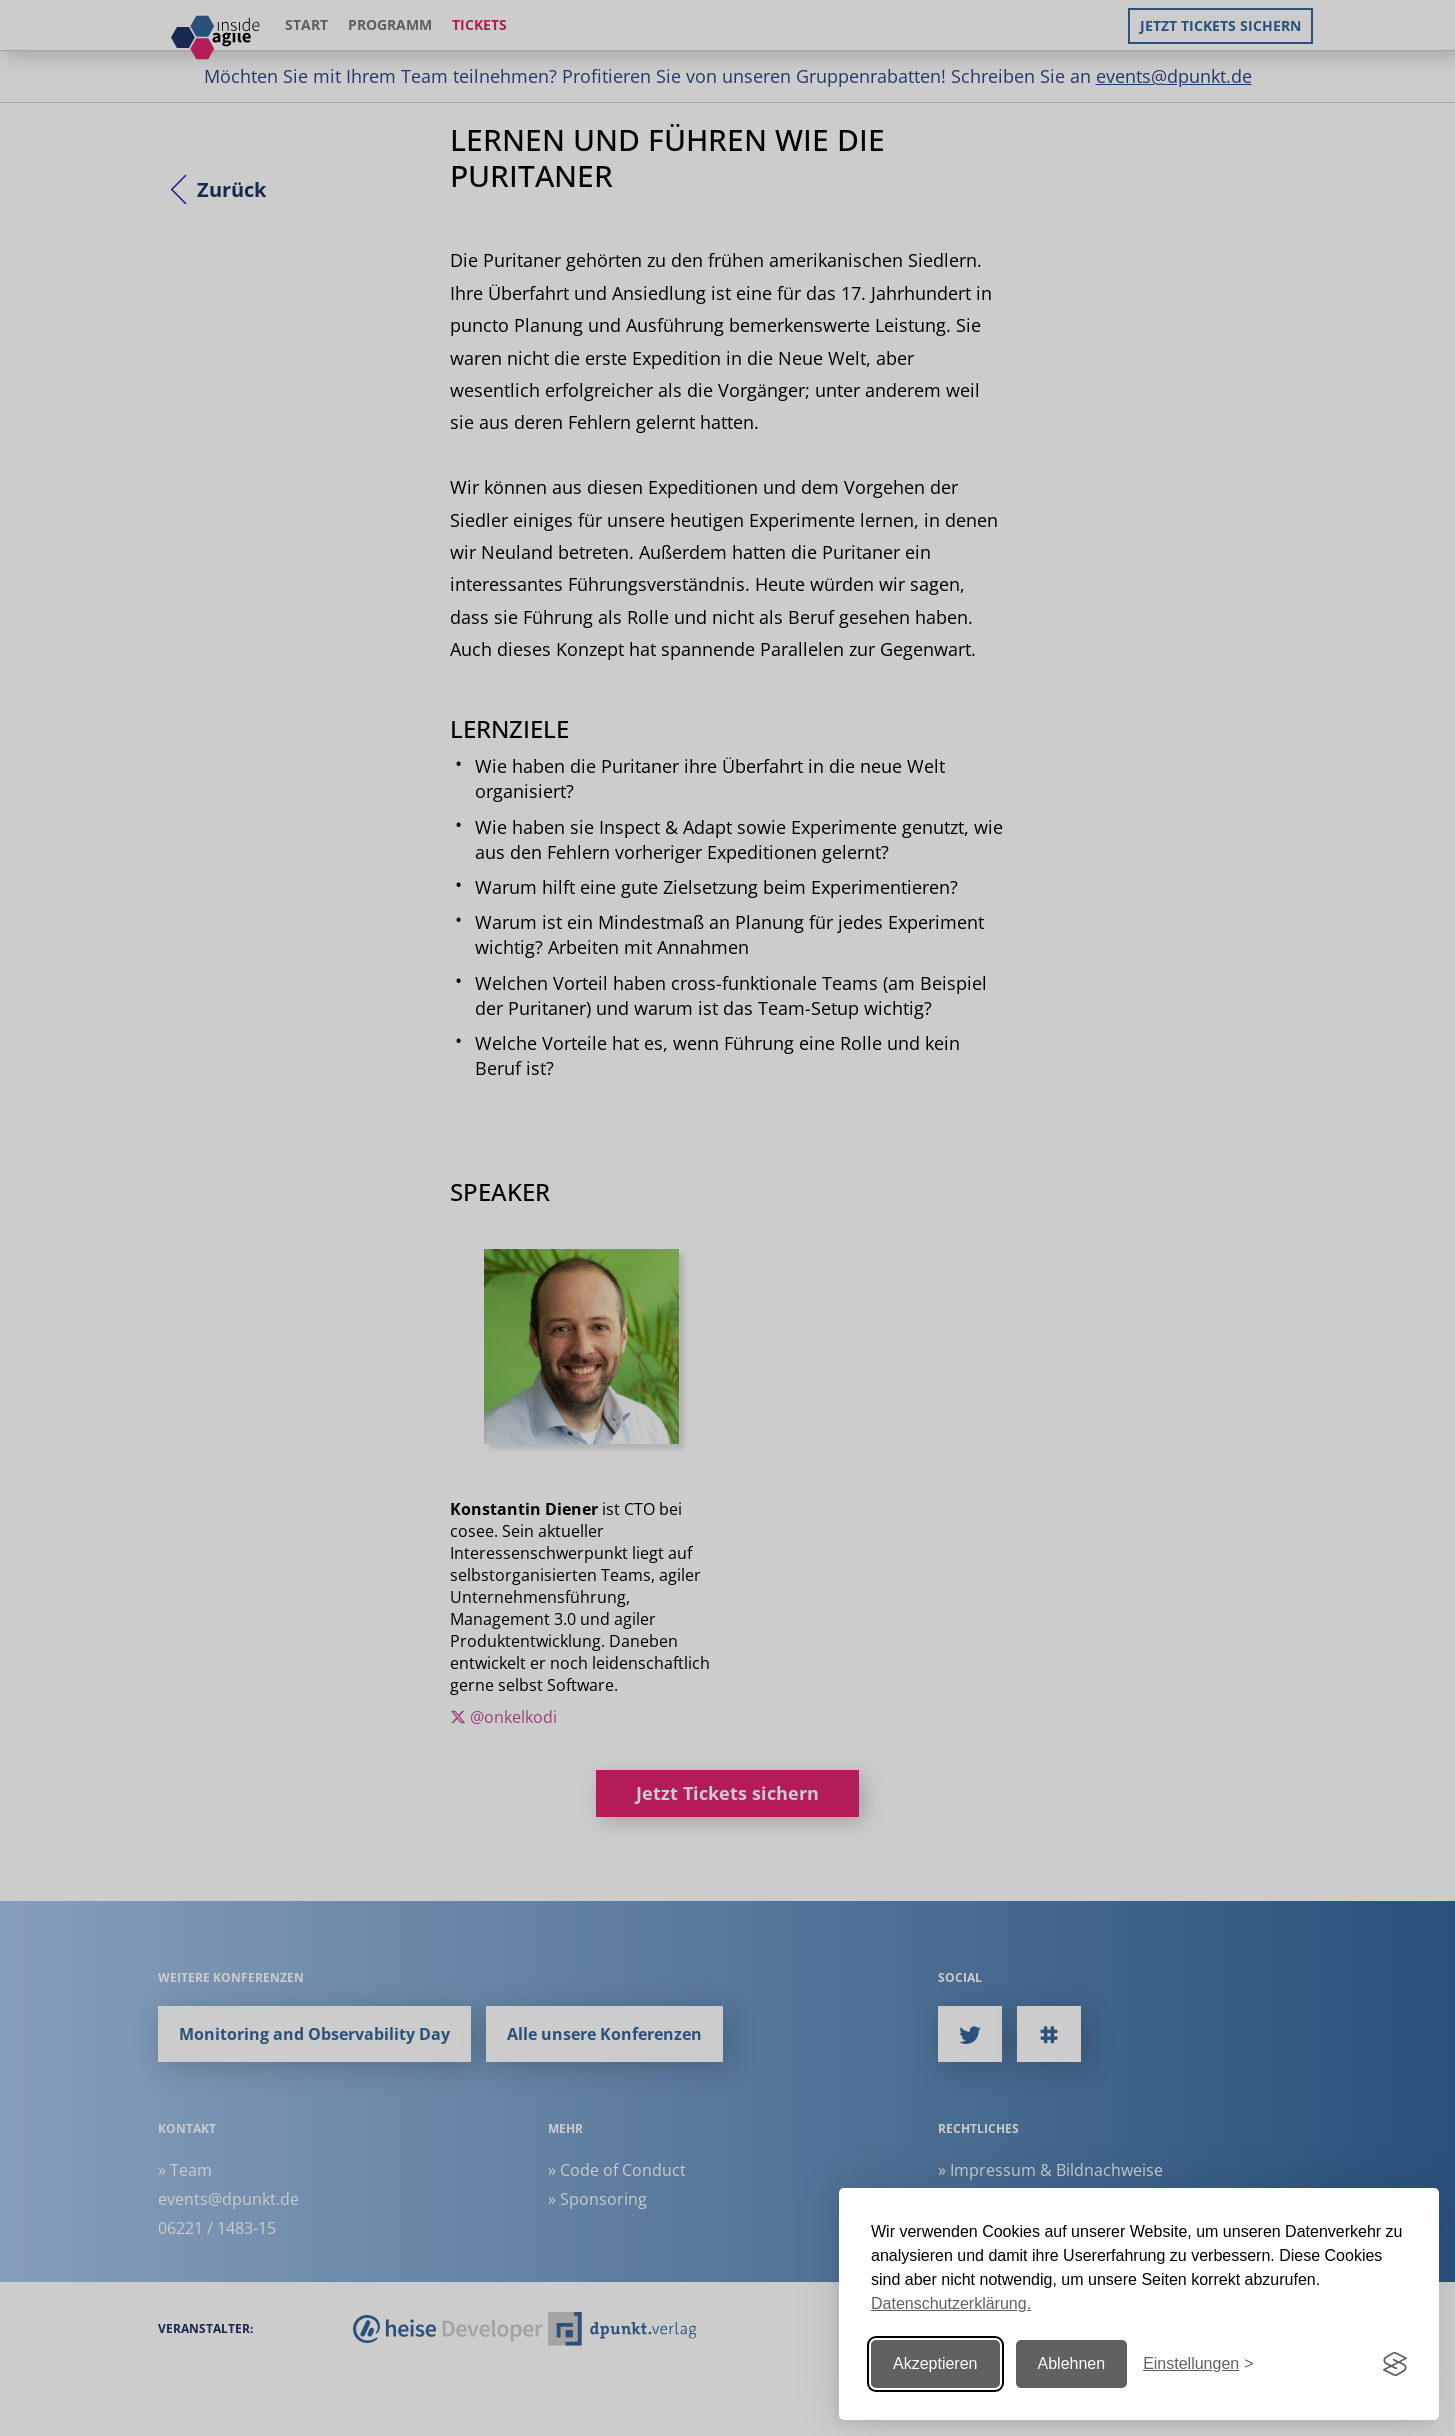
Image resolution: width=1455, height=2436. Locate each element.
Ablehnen (1072, 2363)
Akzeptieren (935, 2363)
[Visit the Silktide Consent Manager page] (1395, 2364)
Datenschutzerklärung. (951, 2303)
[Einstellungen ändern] (1198, 2364)
